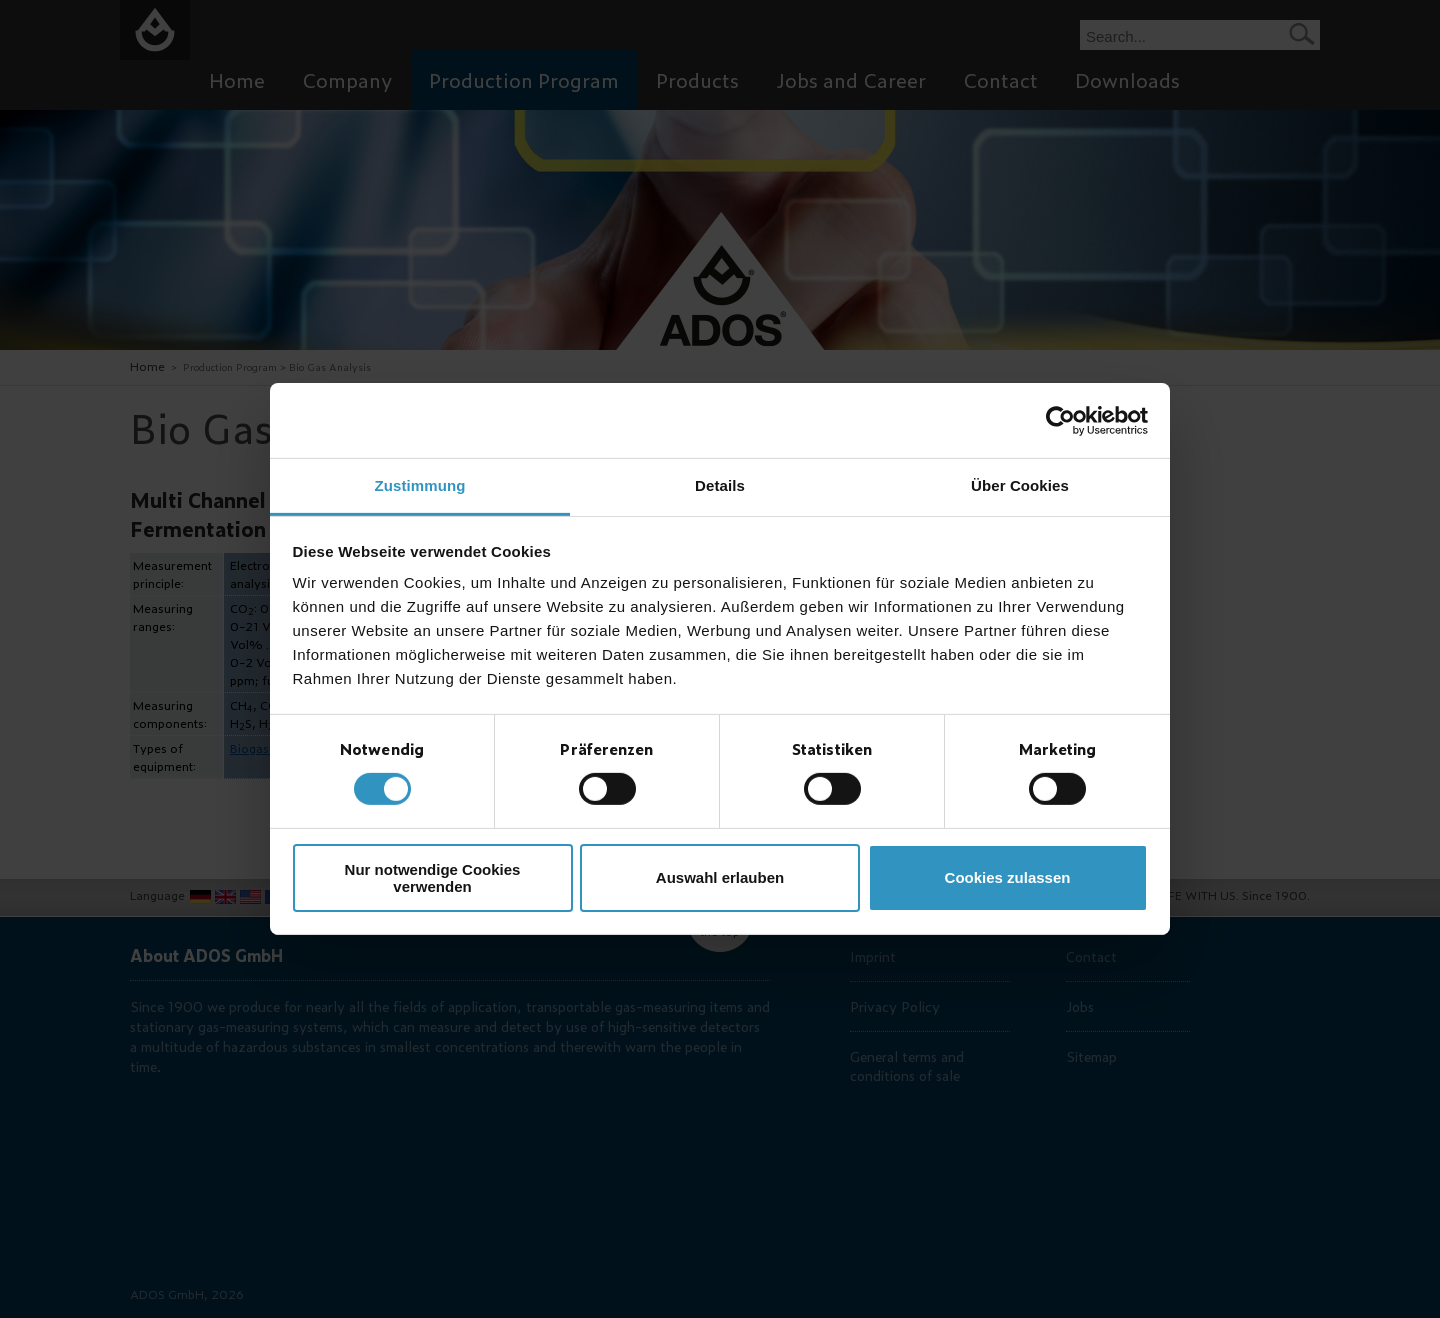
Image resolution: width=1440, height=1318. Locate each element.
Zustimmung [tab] (420, 485)
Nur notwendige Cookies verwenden (433, 878)
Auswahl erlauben (720, 877)
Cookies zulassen (1008, 877)
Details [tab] (720, 485)
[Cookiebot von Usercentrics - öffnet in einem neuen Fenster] (1060, 420)
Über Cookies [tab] (1020, 485)
